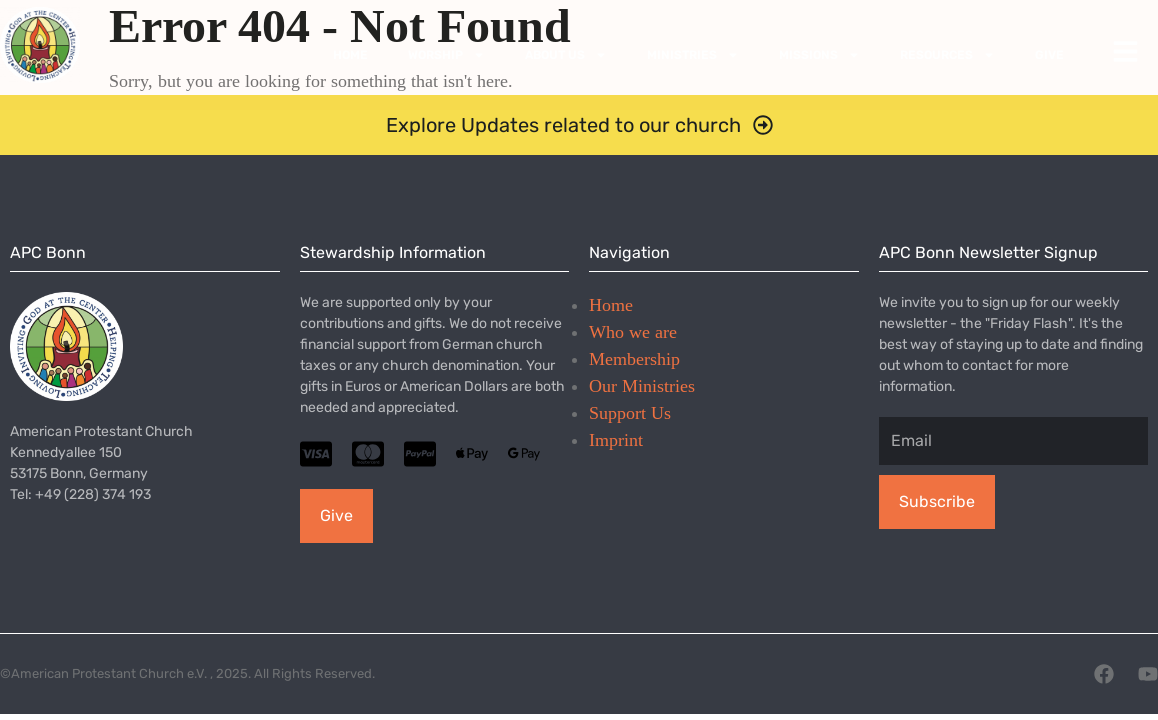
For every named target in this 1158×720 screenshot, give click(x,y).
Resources (947, 55)
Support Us (630, 413)
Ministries (693, 55)
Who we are (633, 332)
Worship (446, 55)
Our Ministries (642, 386)
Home (350, 55)
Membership (634, 359)
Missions (819, 55)
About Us (566, 55)
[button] (579, 125)
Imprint (616, 440)
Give (1049, 55)
